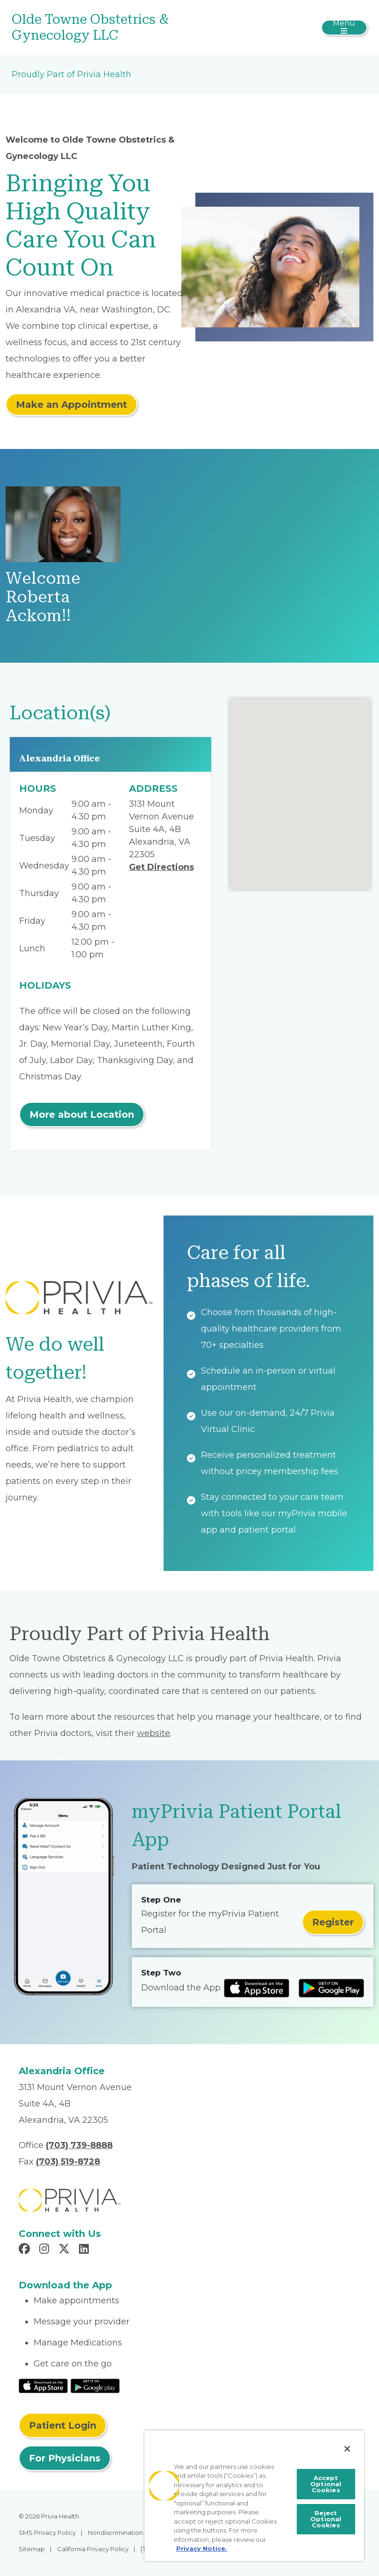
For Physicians (64, 2458)
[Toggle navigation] (344, 28)
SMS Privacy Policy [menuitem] (47, 2532)
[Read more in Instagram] (45, 2250)
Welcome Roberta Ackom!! (43, 597)
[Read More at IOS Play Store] (43, 2386)
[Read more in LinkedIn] (85, 2250)
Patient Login (62, 2425)
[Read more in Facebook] (26, 2250)
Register (333, 1922)
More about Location (81, 1114)
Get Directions (161, 867)
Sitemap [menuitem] (32, 2549)
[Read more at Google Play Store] (331, 1988)
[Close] (347, 2449)
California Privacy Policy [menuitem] (93, 2549)
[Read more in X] (65, 2250)
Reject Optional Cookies (325, 2519)
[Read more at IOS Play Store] (256, 1988)
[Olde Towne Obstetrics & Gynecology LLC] (130, 27)
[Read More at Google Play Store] (95, 2386)
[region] (254, 2495)
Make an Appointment (71, 404)
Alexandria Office (59, 758)
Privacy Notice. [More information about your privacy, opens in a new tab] (201, 2548)
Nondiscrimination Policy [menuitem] (125, 2532)
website (153, 1733)
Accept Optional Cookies (325, 2484)
